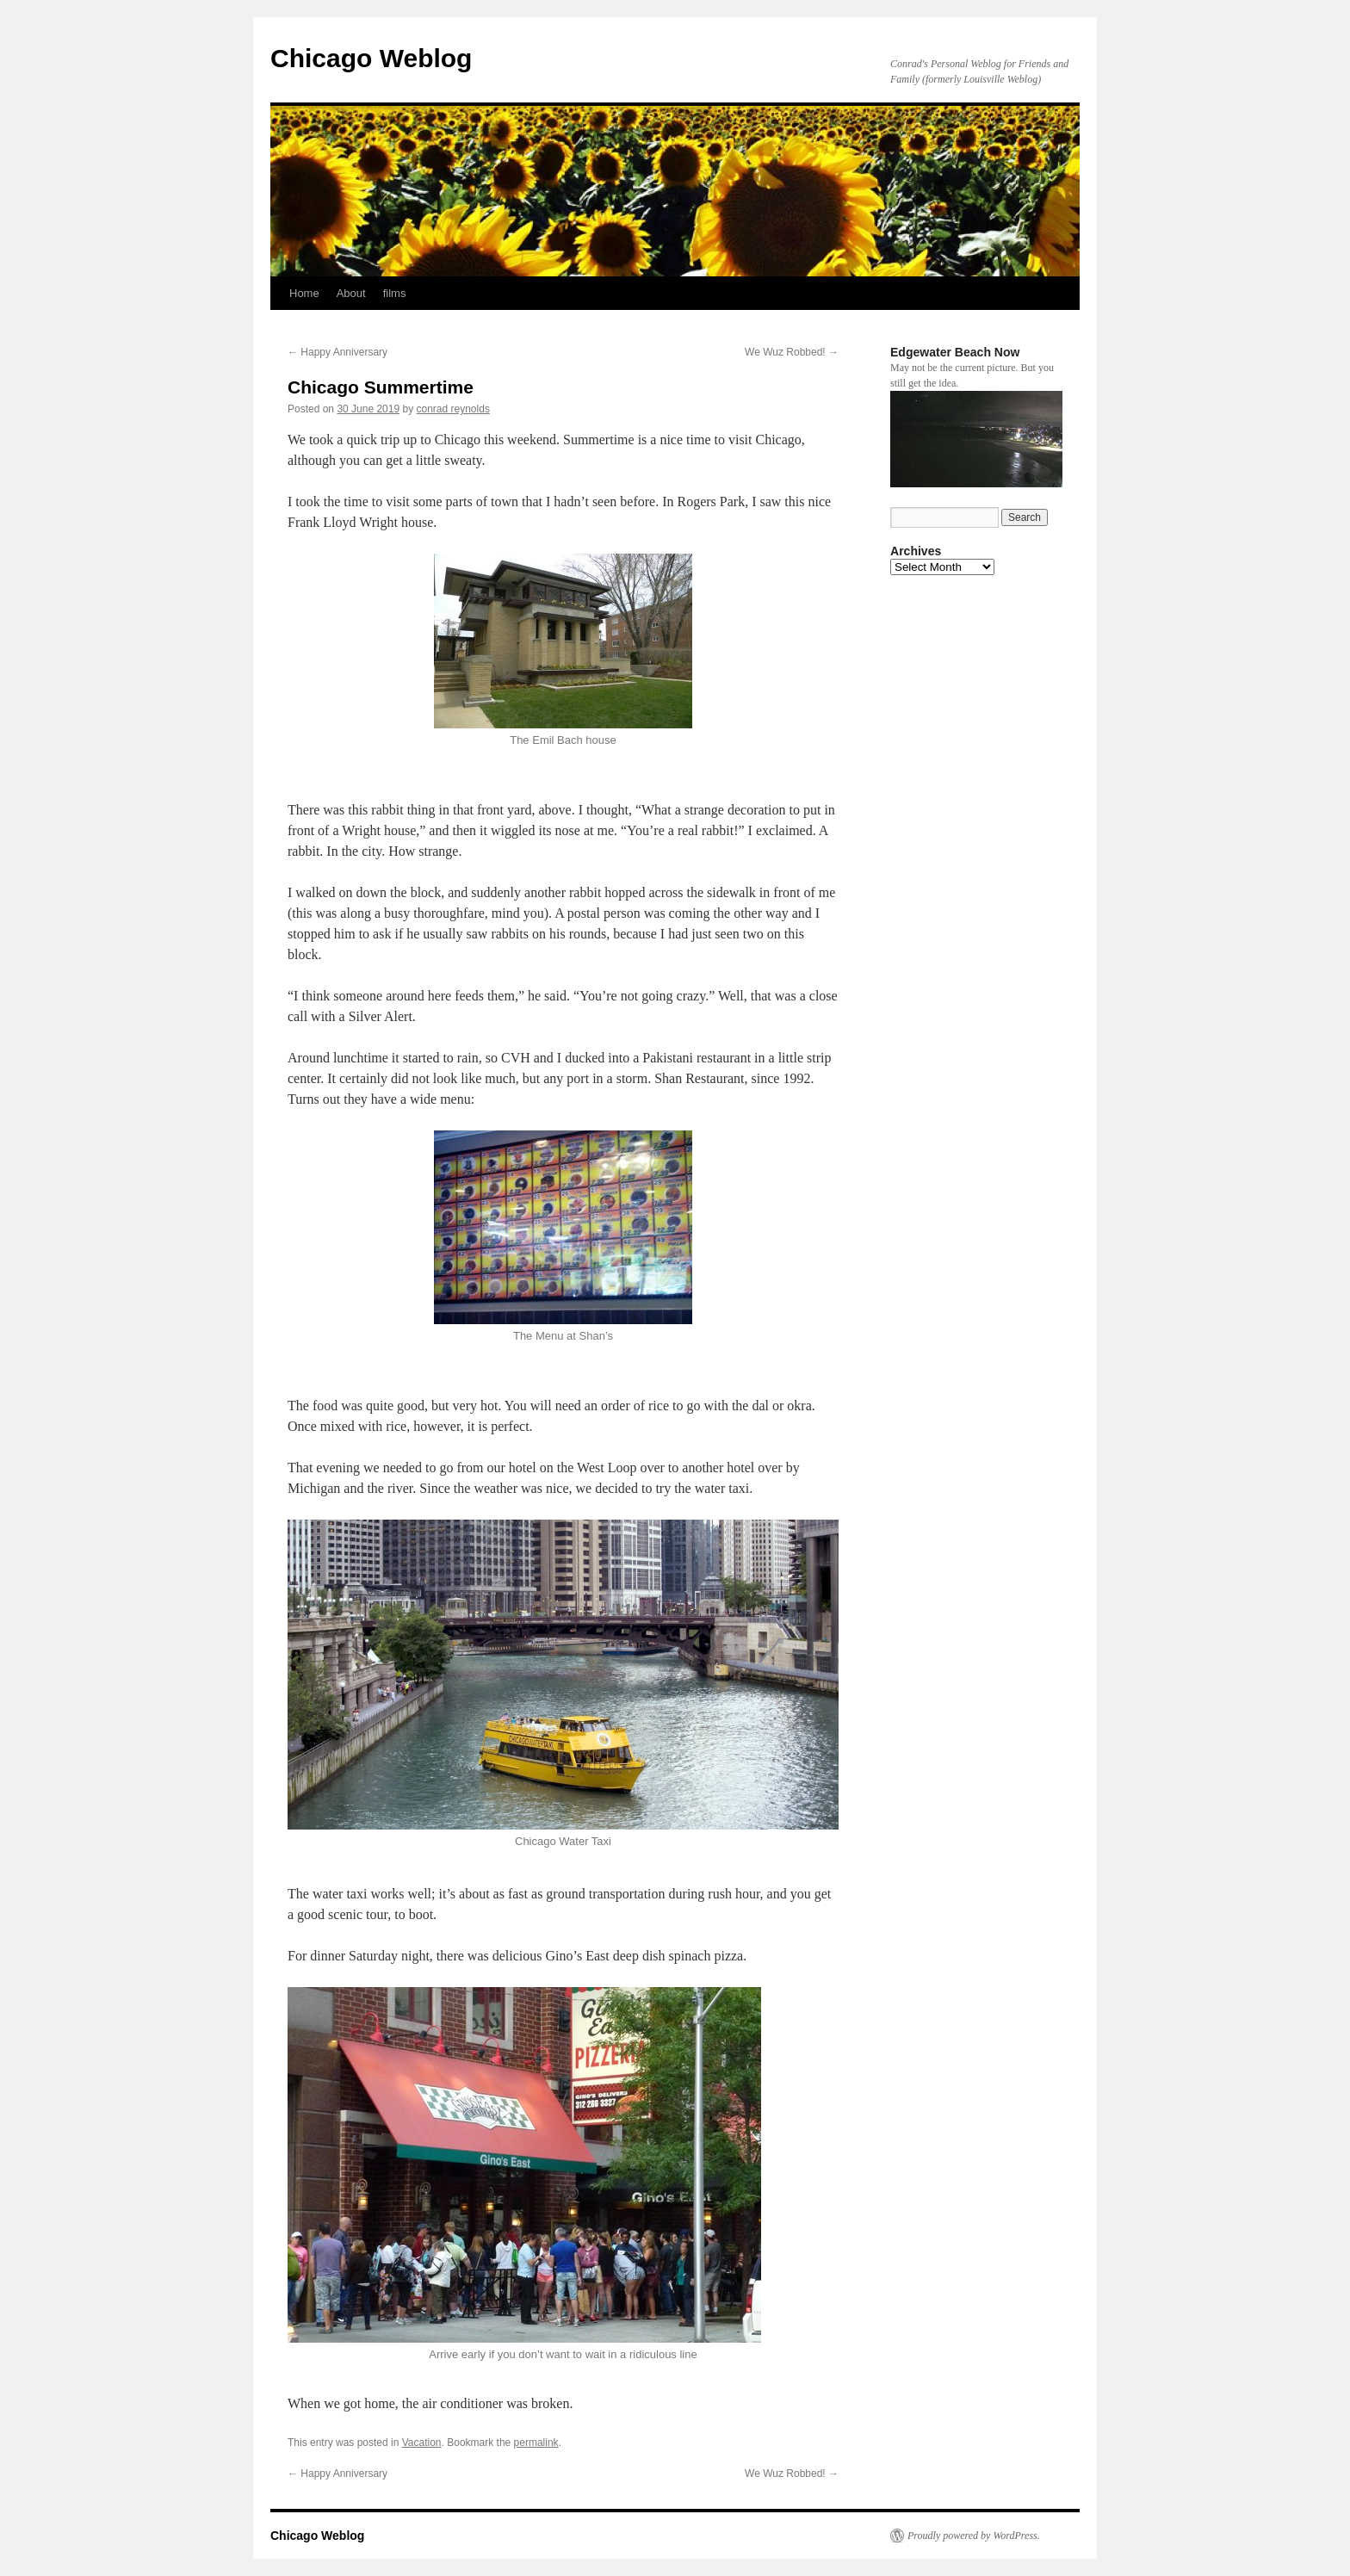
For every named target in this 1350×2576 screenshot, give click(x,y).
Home (304, 293)
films (394, 293)
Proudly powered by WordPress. (973, 2536)
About (351, 293)
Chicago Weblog (371, 58)
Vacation (422, 2443)
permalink (536, 2443)
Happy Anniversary (337, 352)
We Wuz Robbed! (792, 352)
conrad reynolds (453, 409)
